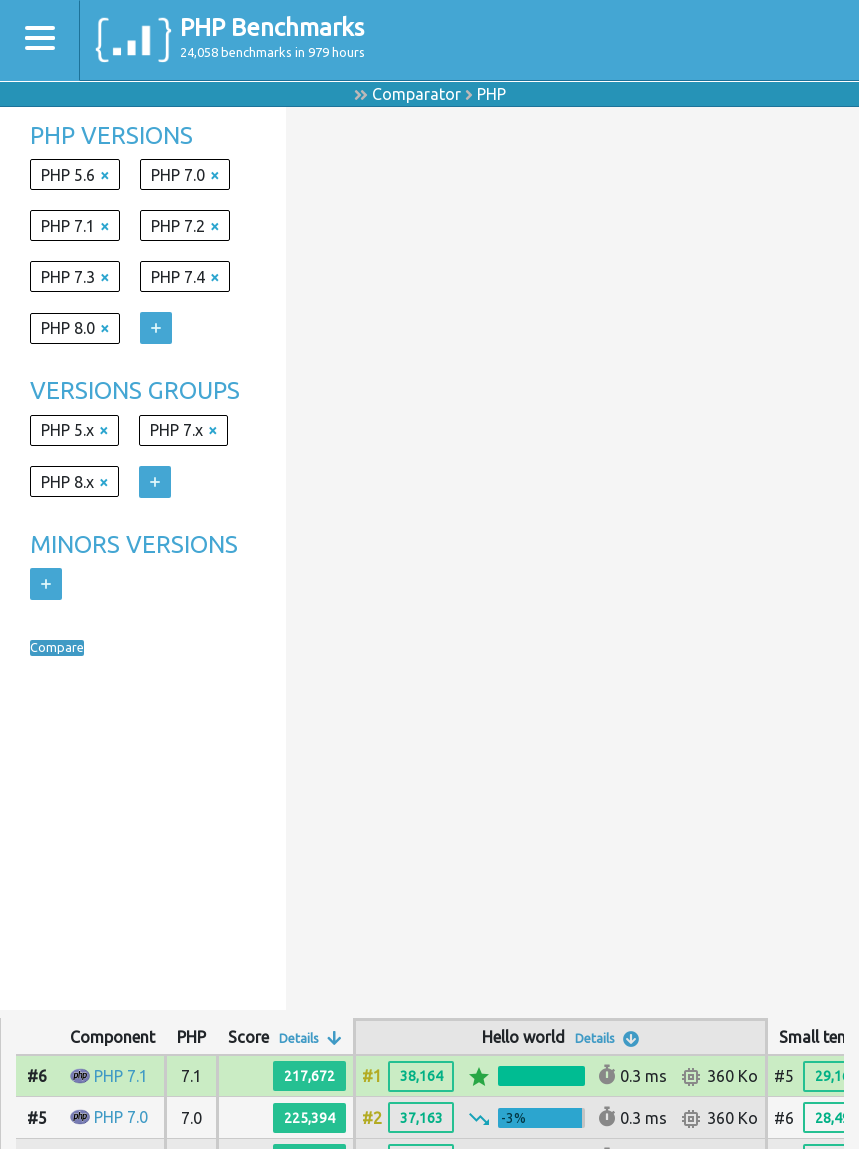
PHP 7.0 (121, 1117)
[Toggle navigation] (40, 40)
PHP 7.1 (121, 1076)
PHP (491, 94)
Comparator (416, 94)
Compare (63, 648)
